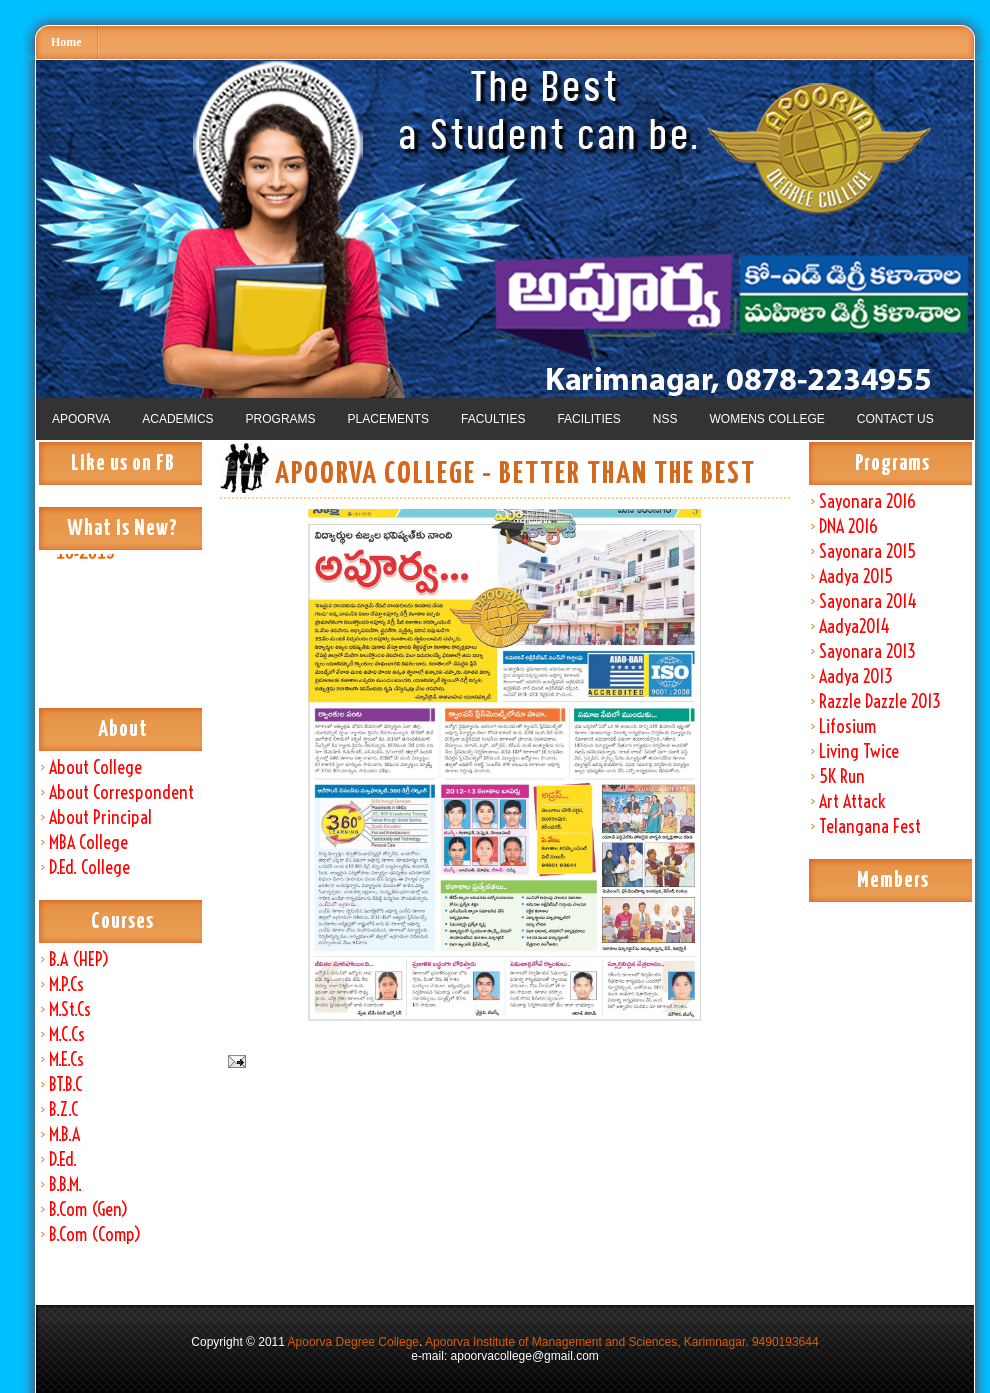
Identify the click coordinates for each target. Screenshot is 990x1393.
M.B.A (64, 1134)
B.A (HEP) (79, 959)
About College (95, 767)
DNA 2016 (848, 526)
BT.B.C (65, 1084)
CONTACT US (895, 419)
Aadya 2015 (856, 576)
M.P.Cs (66, 984)
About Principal (100, 817)
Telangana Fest (870, 826)
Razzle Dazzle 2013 (880, 701)
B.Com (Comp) (95, 1234)
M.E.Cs (66, 1059)
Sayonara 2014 (868, 601)
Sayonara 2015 (867, 551)
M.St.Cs (70, 1009)
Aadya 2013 (856, 676)
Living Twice (859, 751)
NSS (665, 419)
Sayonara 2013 (867, 651)
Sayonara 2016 (867, 501)
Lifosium (847, 726)
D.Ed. (63, 1159)
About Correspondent (121, 792)
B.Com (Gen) (88, 1209)
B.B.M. (65, 1184)
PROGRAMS (281, 419)
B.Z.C (63, 1109)
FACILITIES (588, 419)
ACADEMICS (177, 419)
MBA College (88, 842)
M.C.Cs (67, 1034)
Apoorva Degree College (353, 1342)
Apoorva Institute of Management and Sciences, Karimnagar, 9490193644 (622, 1342)
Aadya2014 (854, 626)
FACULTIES (493, 419)
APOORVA (81, 419)
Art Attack (852, 801)
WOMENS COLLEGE (766, 419)
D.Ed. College (89, 867)
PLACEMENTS (388, 419)
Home (66, 42)
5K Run (842, 776)
